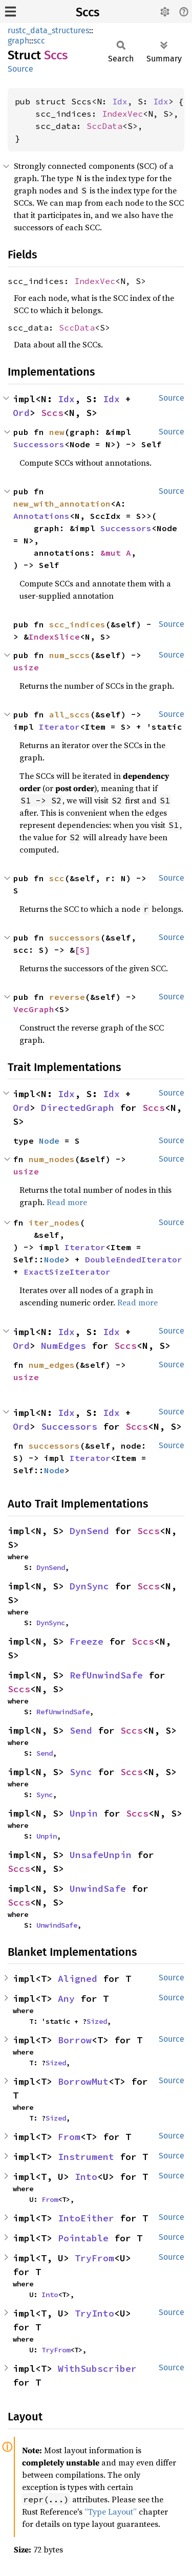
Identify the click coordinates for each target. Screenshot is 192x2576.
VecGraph (33, 1009)
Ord (21, 413)
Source (20, 69)
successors (74, 937)
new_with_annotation (62, 503)
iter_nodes (54, 1222)
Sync (81, 1772)
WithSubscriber (97, 2368)
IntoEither (86, 2218)
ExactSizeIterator (67, 1272)
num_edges (52, 1365)
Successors (39, 444)
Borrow (75, 2040)
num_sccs (69, 655)
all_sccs (69, 714)
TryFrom (94, 2258)
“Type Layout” (110, 2511)
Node (49, 1141)
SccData (104, 126)
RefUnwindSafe (106, 1675)
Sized (97, 2021)
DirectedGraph (77, 1108)
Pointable (83, 2238)
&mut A (115, 553)
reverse (67, 997)
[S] (82, 950)
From (69, 2137)
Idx (119, 101)
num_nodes (52, 1159)
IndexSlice (54, 636)
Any (66, 1998)
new (57, 432)
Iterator (59, 727)
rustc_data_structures (48, 30)
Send (81, 1730)
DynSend (89, 1531)
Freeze (86, 1641)
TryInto (94, 2313)
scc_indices (77, 624)
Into (86, 2176)
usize (26, 667)
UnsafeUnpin (101, 1855)
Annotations (41, 516)
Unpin (84, 1813)
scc (39, 41)
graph (18, 41)
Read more (67, 1202)
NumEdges (63, 1345)
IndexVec (122, 113)
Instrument (86, 2157)
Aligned (77, 1978)
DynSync (89, 1586)
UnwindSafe (98, 1888)
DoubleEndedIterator (133, 1259)
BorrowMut (83, 2081)
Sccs (87, 12)
